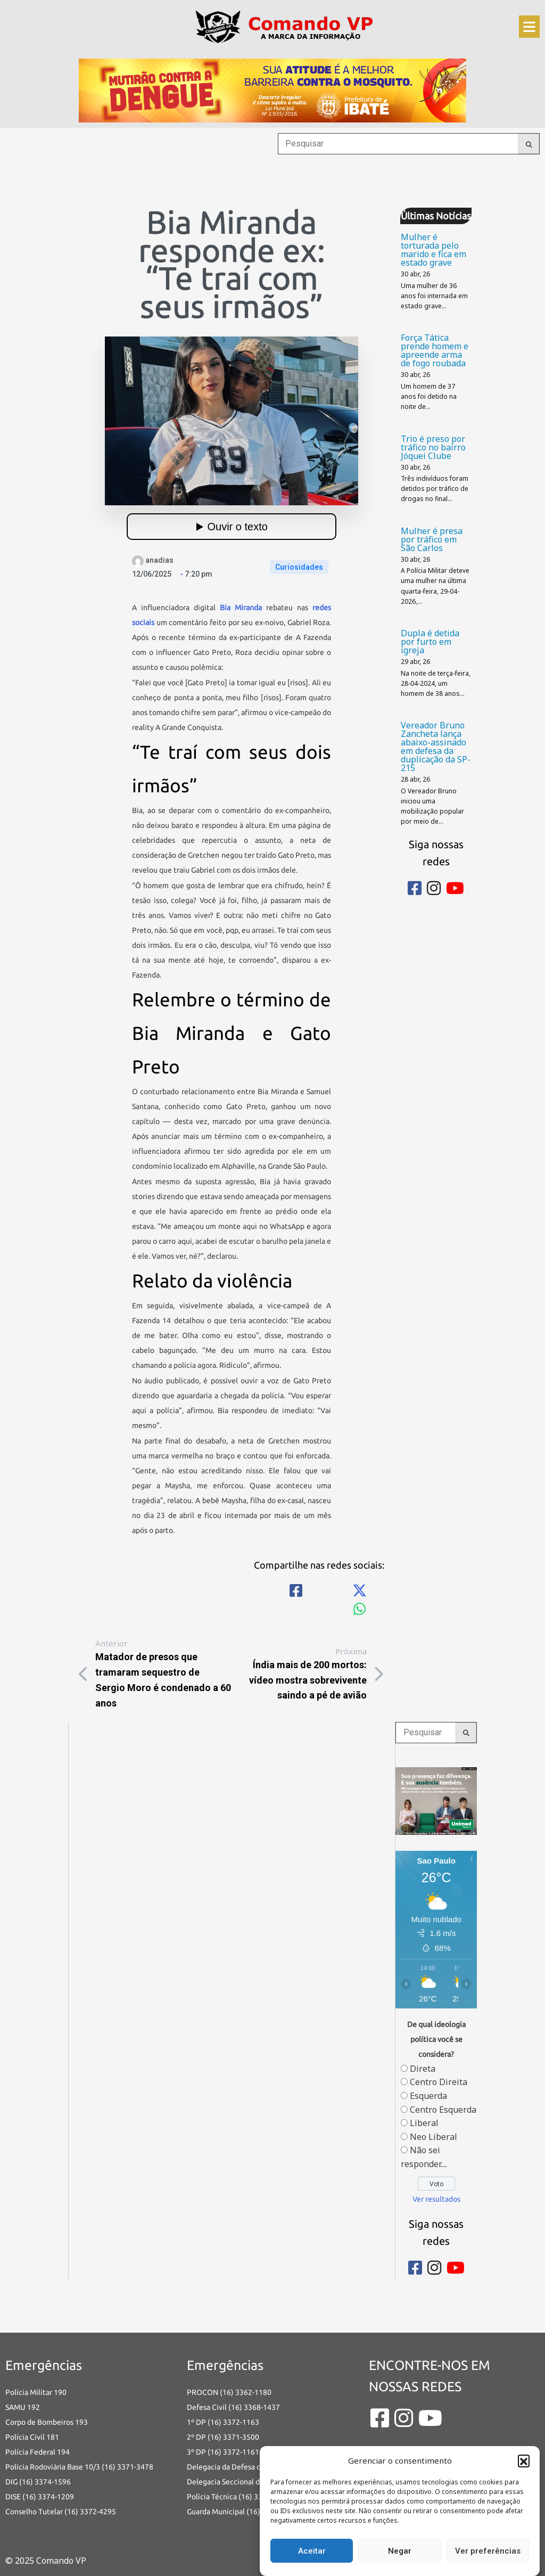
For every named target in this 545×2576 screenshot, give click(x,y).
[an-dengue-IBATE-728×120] (272, 90)
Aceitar (312, 2551)
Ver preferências (488, 2551)
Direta (422, 2068)
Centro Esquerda (443, 2109)
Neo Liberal (433, 2137)
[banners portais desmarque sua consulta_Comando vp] (436, 1800)
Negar (399, 2551)
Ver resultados (436, 2199)
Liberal (424, 2123)
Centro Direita (438, 2082)
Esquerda (428, 2096)
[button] (523, 2460)
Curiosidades (299, 567)
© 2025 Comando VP (45, 2560)
